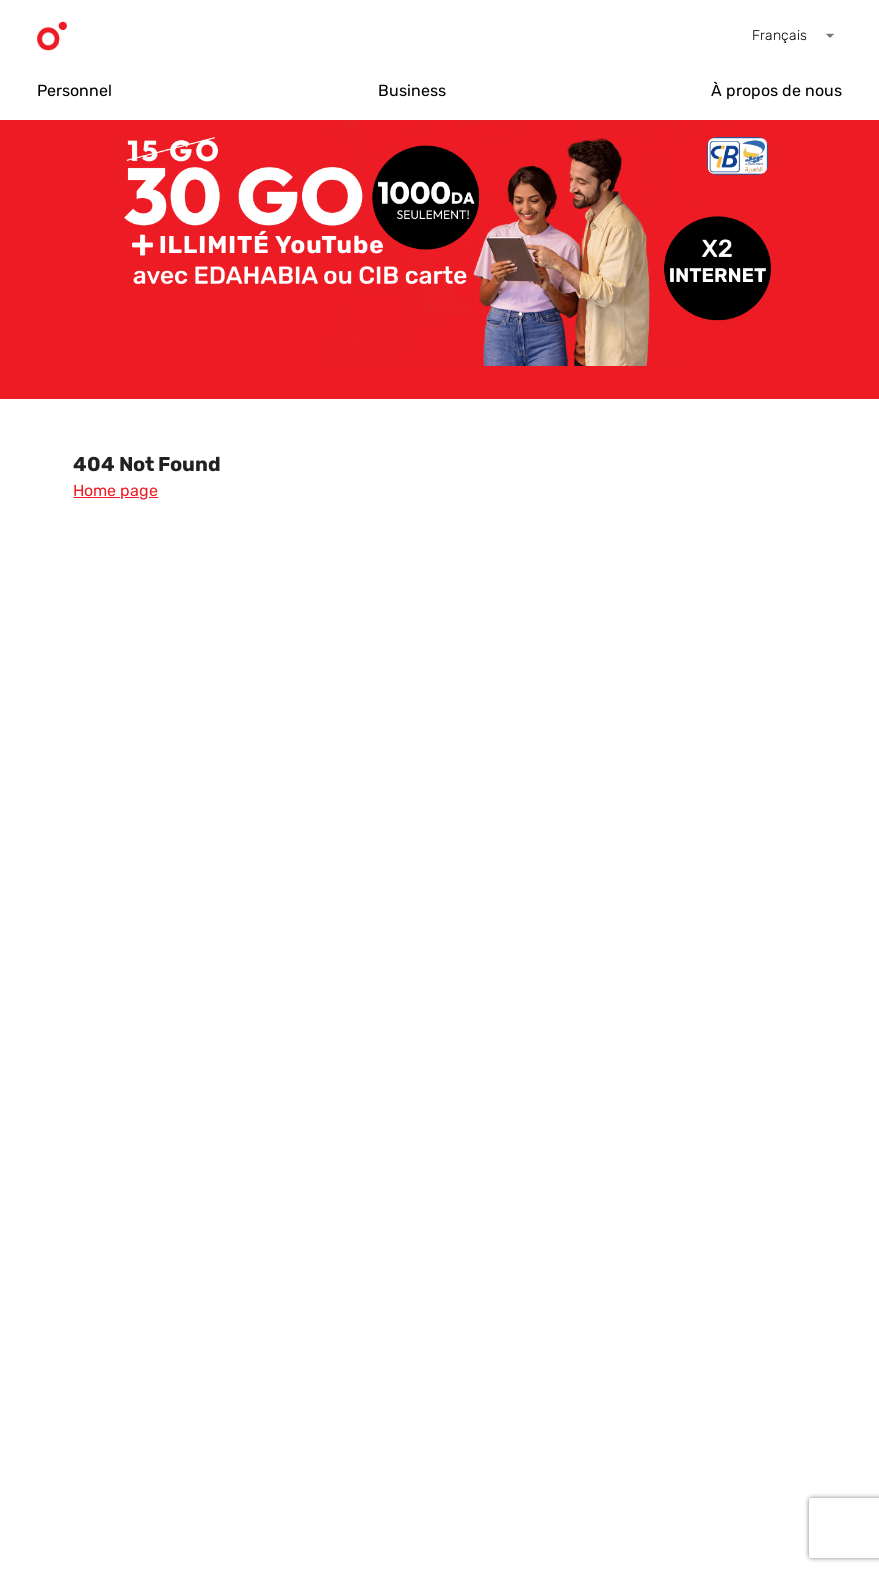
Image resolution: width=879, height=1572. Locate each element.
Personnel (74, 90)
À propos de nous (776, 90)
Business (412, 90)
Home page (115, 490)
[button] (797, 36)
